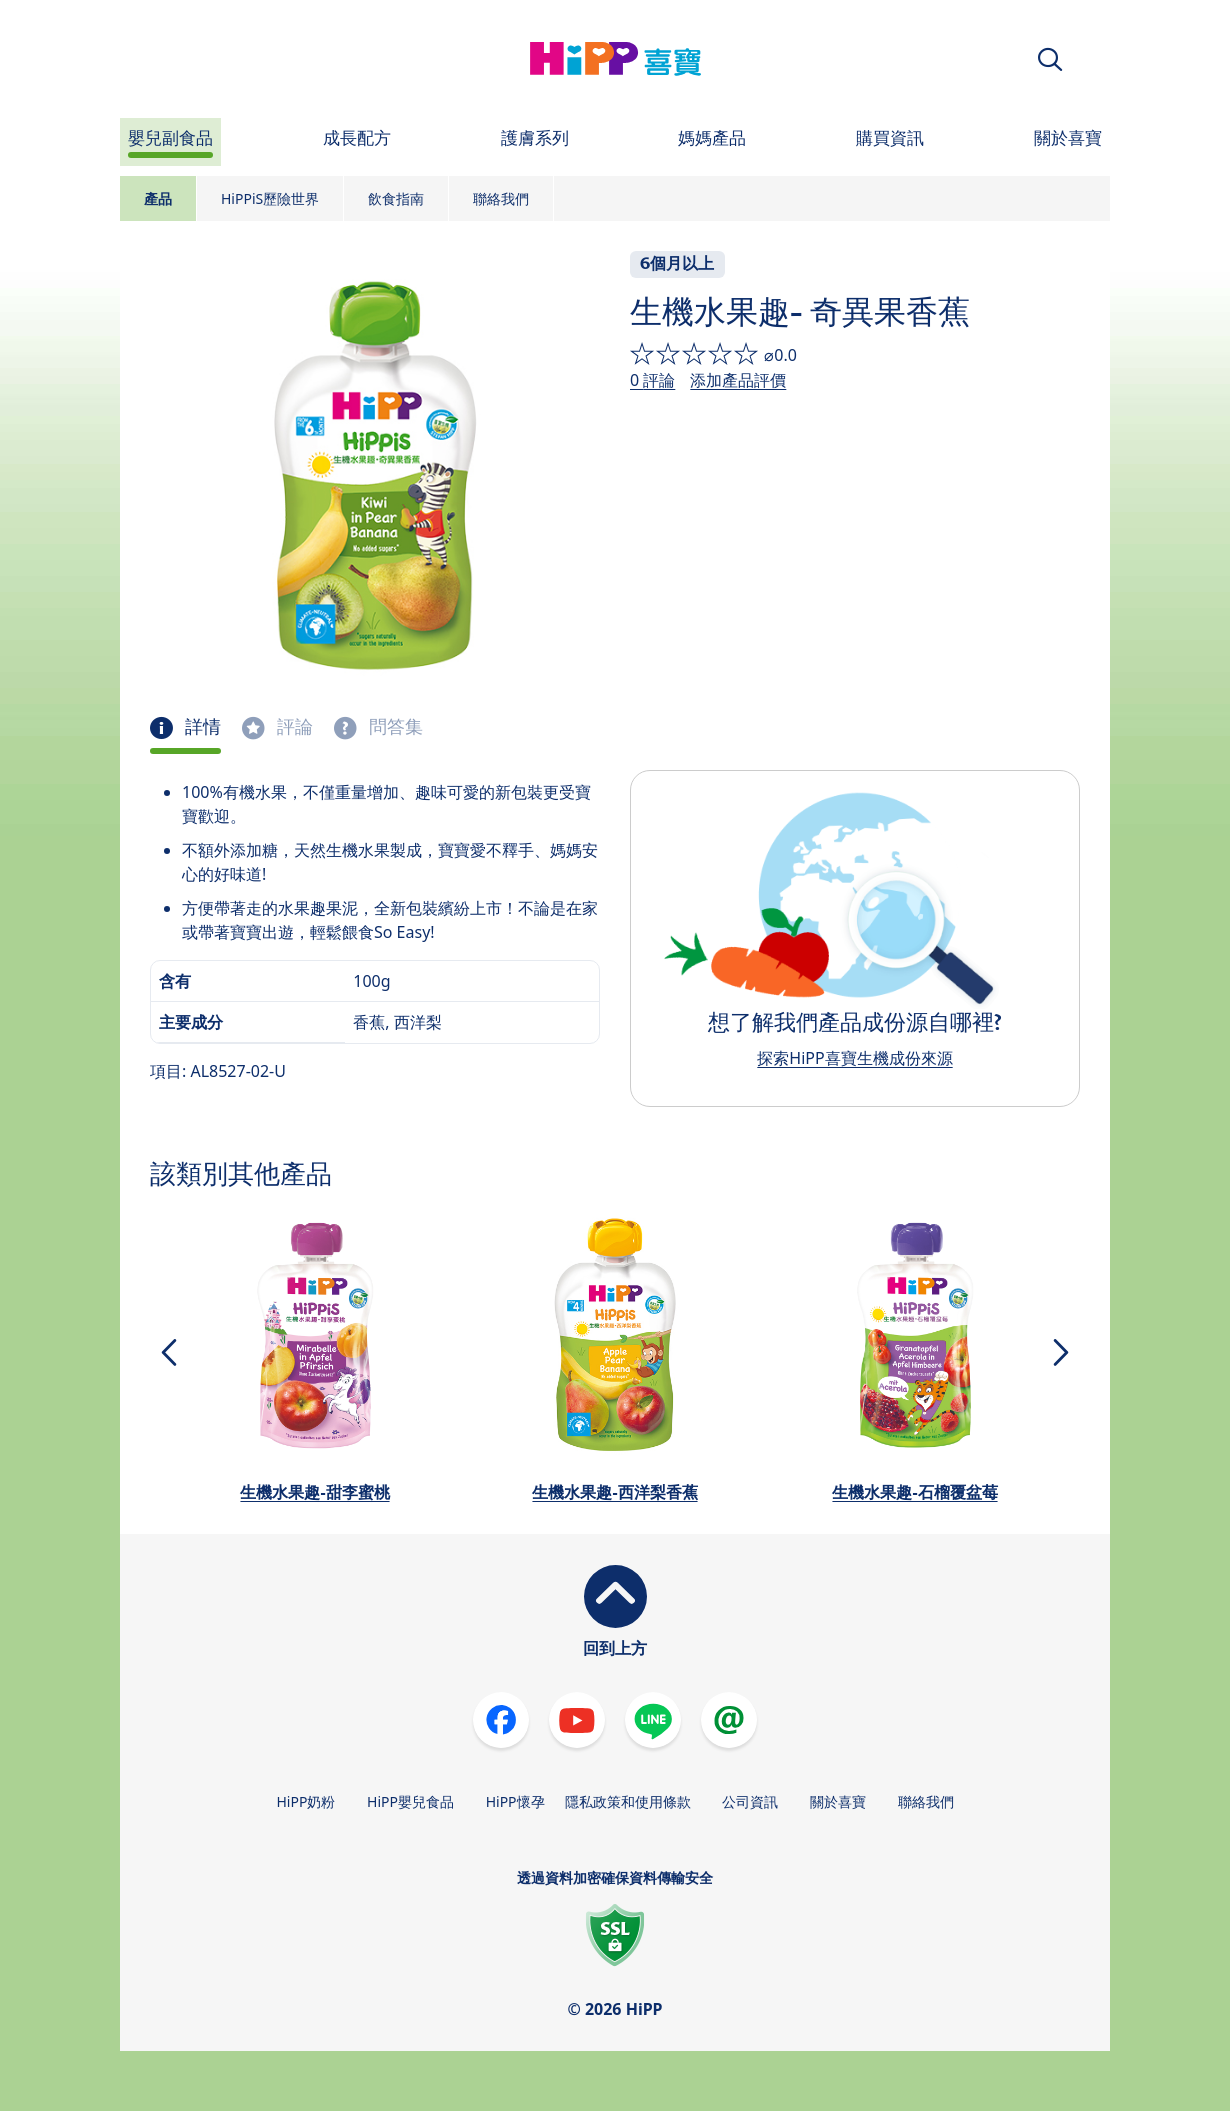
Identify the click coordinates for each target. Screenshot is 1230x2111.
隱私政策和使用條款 (628, 1801)
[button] (1050, 59)
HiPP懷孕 (515, 1801)
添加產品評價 (738, 380)
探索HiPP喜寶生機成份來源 (854, 1058)
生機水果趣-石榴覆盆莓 (914, 1492)
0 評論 (652, 380)
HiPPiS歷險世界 (270, 198)
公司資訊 (750, 1801)
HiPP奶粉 (305, 1801)
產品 (158, 198)
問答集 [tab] (394, 727)
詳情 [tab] (201, 727)
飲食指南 (396, 198)
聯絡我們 (501, 198)
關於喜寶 (838, 1801)
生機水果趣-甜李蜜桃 (314, 1492)
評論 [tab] (293, 727)
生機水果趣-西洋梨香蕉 (614, 1492)
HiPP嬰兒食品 (410, 1801)
